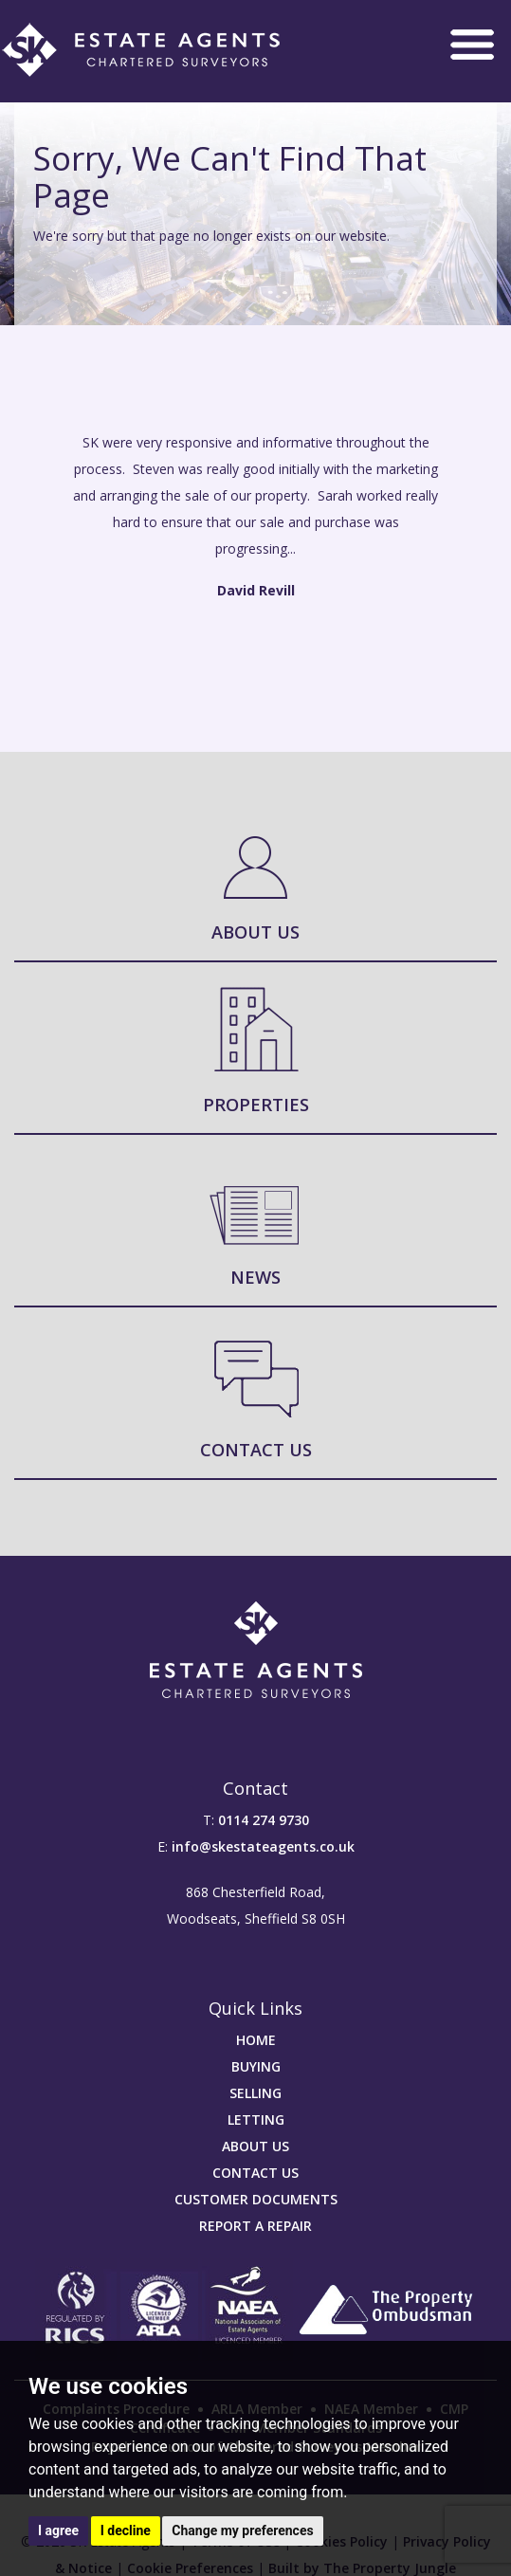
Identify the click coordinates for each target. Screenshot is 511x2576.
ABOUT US (255, 2146)
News (255, 1277)
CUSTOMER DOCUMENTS (256, 2199)
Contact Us (256, 1449)
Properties (256, 1104)
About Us (255, 932)
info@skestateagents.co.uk (263, 1846)
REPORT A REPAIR (255, 2226)
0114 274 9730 (263, 1820)
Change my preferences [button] (242, 2530)
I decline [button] (125, 2530)
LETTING (256, 2119)
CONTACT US (255, 2173)
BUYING (256, 2066)
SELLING (255, 2093)
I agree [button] (58, 2530)
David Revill (256, 590)
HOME (256, 2040)
